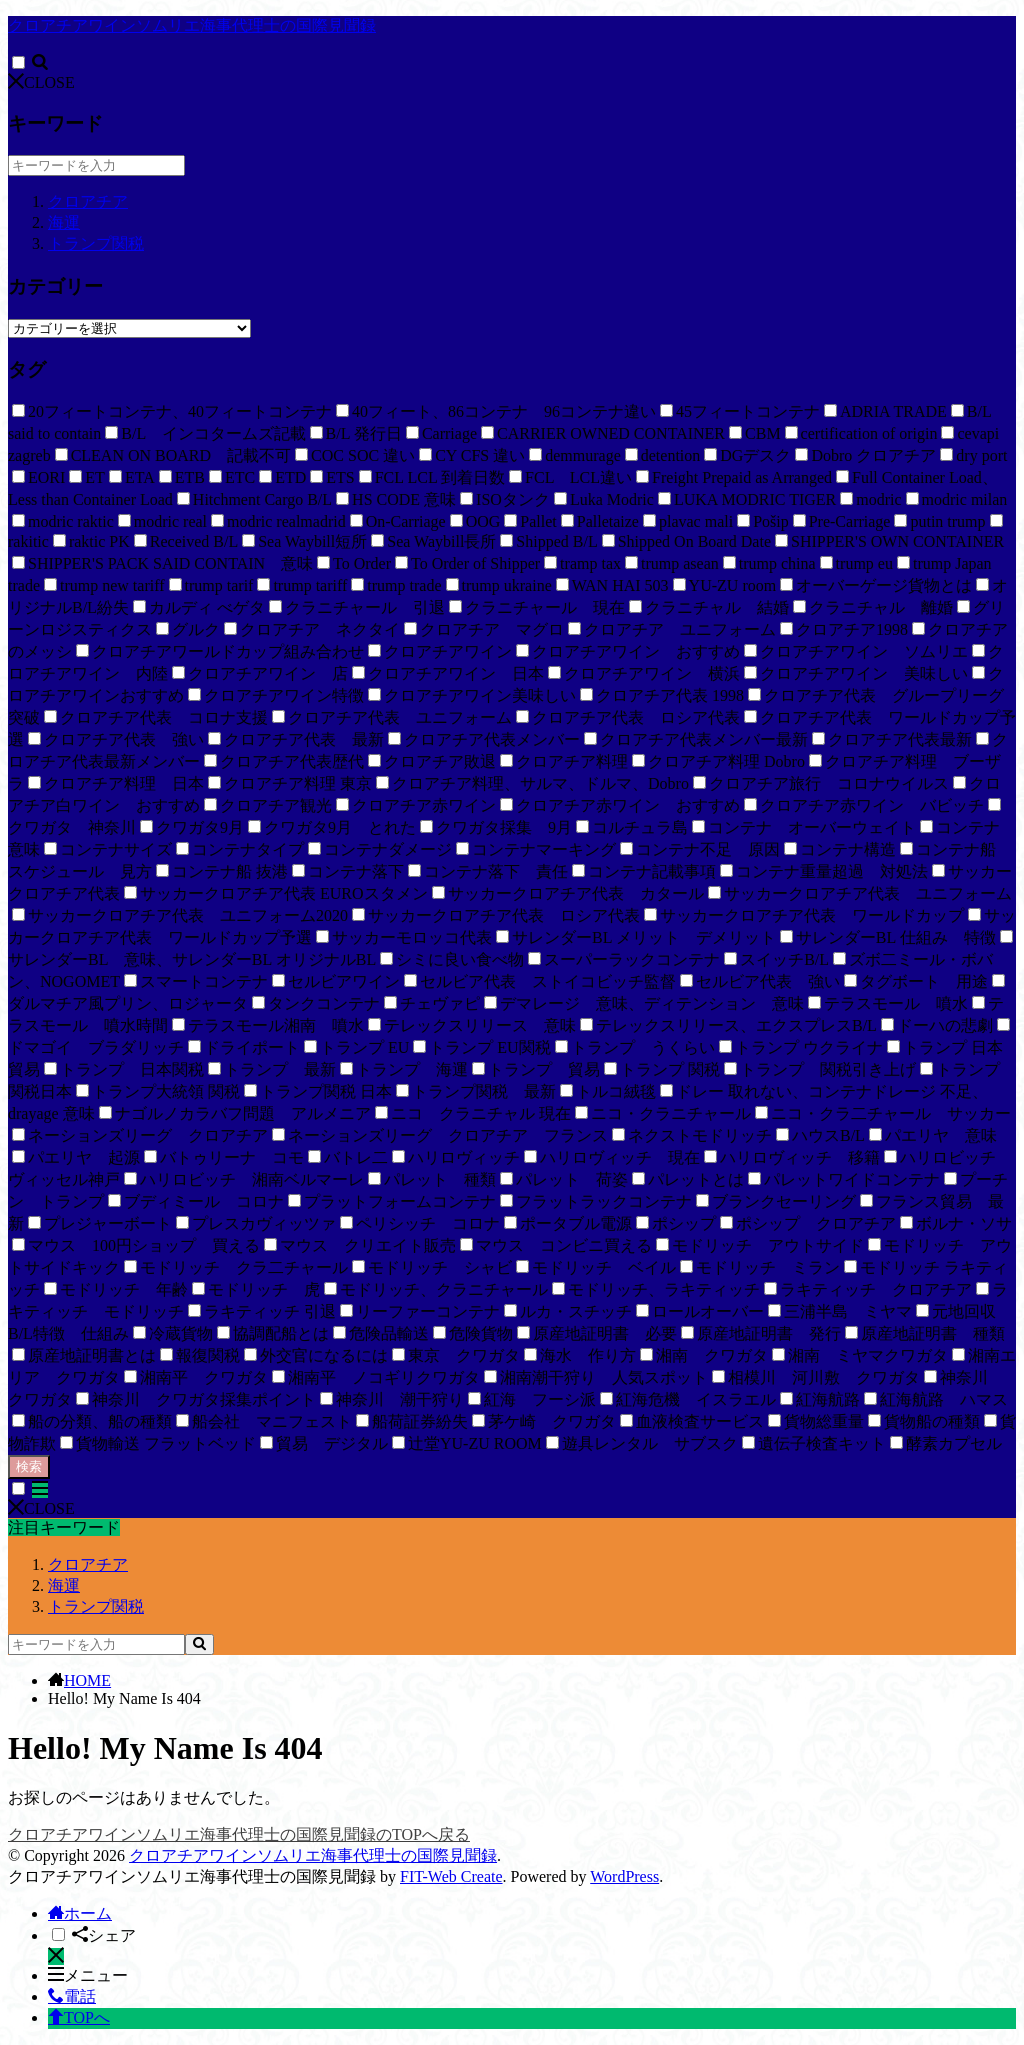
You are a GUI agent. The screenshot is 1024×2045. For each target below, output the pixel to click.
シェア (104, 1935)
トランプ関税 (96, 243)
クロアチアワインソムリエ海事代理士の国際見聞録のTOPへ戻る (239, 1834)
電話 (72, 1996)
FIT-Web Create (451, 1876)
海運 (64, 222)
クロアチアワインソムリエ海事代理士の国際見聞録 (192, 25)
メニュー (88, 1975)
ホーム (80, 1913)
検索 (29, 1466)
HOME (87, 1680)
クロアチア (88, 201)
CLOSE (41, 82)
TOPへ (79, 2017)
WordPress (624, 1876)
